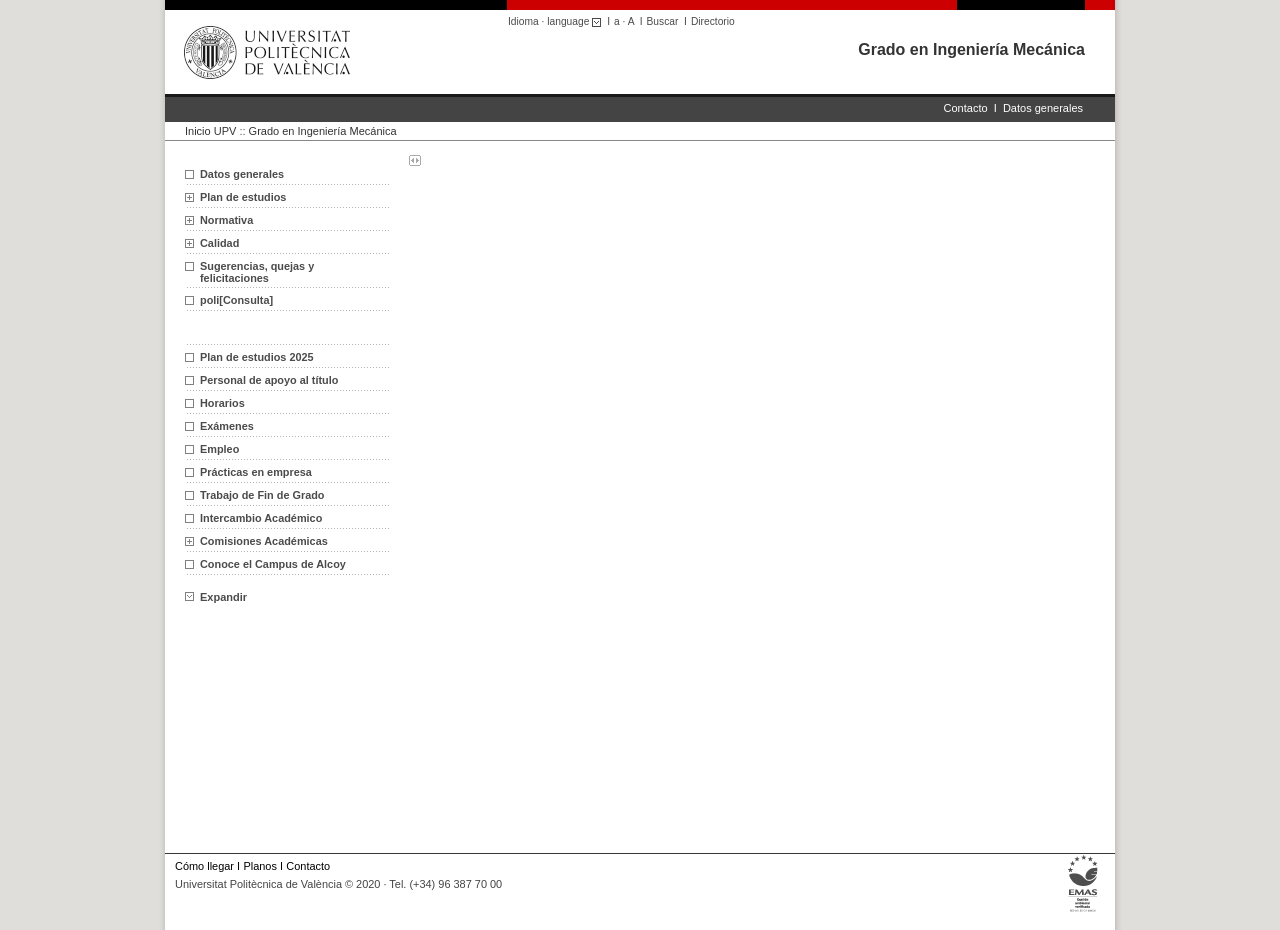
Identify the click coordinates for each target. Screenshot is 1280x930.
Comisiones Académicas (264, 541)
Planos (259, 866)
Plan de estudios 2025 (257, 357)
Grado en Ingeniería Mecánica (971, 49)
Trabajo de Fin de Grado (262, 495)
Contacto (966, 108)
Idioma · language (557, 21)
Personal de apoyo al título (269, 380)
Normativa (226, 220)
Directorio (713, 21)
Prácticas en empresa (256, 472)
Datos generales (1043, 108)
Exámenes (227, 426)
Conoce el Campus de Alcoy (273, 564)
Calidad (219, 243)
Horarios (222, 403)
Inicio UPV (210, 131)
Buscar (663, 21)
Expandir (216, 597)
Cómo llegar (204, 866)
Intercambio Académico (261, 518)
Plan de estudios (243, 197)
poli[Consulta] (236, 300)
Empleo (219, 449)
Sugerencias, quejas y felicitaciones (257, 272)
